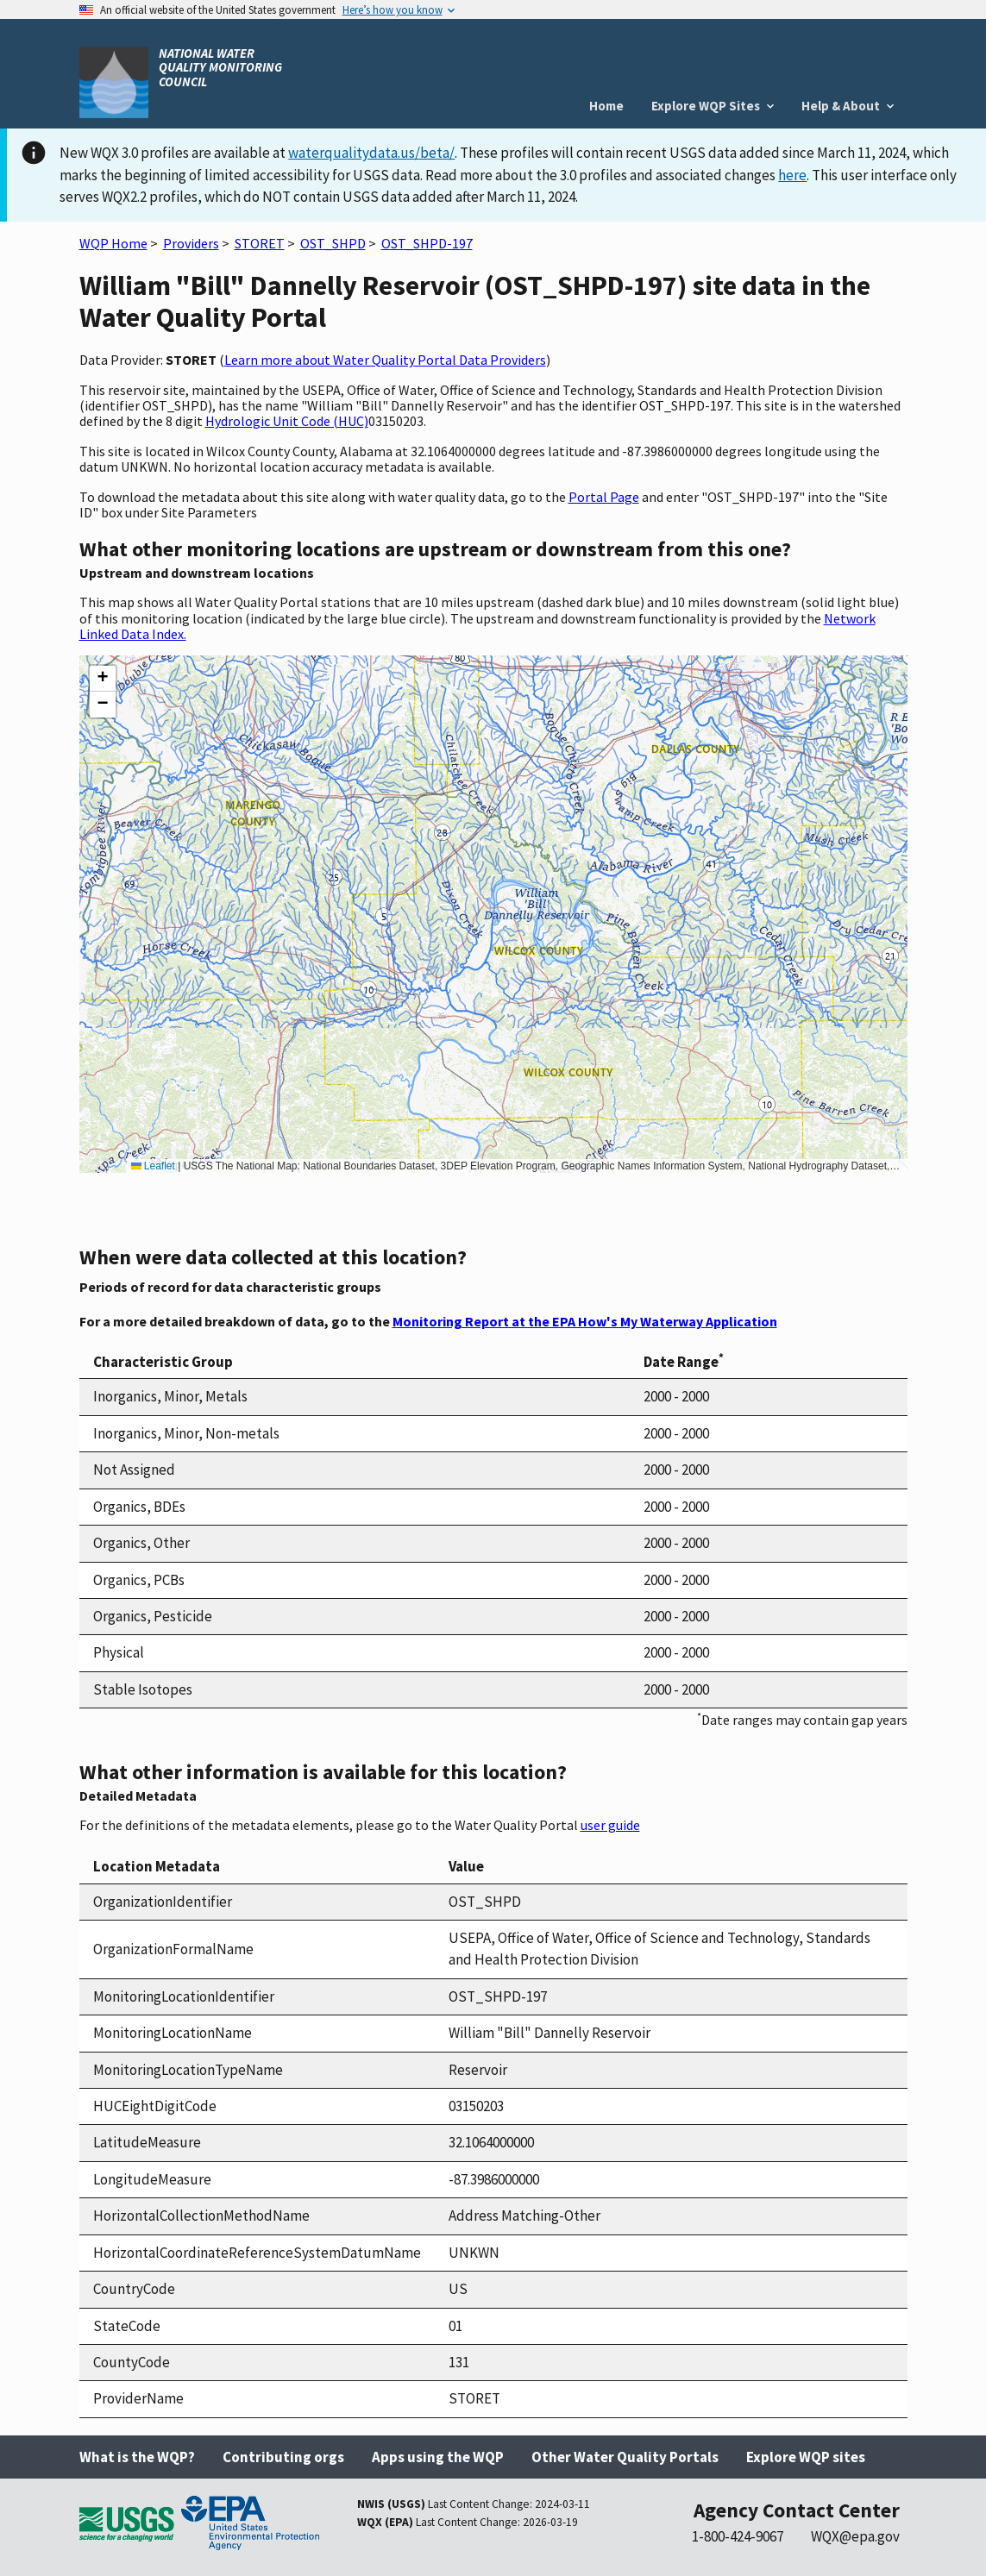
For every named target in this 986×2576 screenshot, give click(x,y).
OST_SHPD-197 (427, 243)
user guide (610, 1824)
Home (606, 105)
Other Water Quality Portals (625, 2457)
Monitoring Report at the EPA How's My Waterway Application (585, 1321)
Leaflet (153, 1166)
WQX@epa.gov (855, 2536)
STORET (260, 243)
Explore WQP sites (805, 2457)
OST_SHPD (333, 243)
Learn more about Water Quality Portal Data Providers (385, 359)
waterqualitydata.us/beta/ (371, 152)
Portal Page (603, 496)
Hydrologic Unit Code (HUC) (286, 420)
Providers (191, 243)
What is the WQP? (137, 2457)
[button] (103, 679)
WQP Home (113, 243)
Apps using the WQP (438, 2457)
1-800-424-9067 (737, 2536)
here (792, 175)
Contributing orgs (283, 2457)
